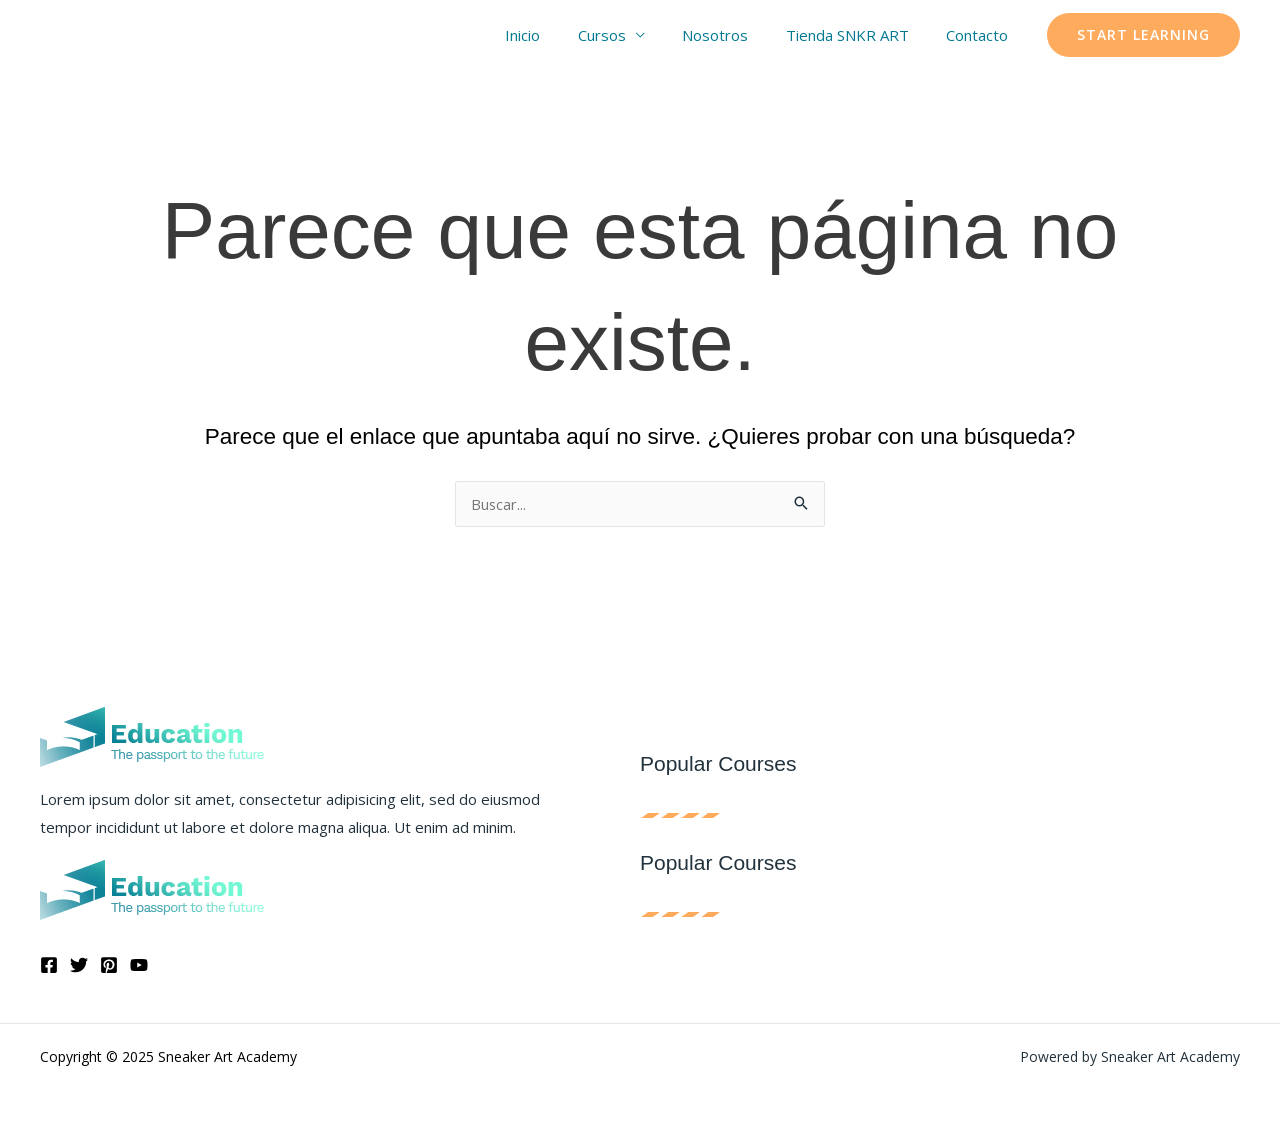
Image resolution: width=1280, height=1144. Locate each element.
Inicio (556, 35)
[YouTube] (139, 965)
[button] (1143, 35)
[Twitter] (79, 965)
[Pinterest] (109, 965)
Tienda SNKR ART (858, 35)
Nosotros (734, 35)
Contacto (981, 35)
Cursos (628, 35)
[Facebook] (49, 965)
